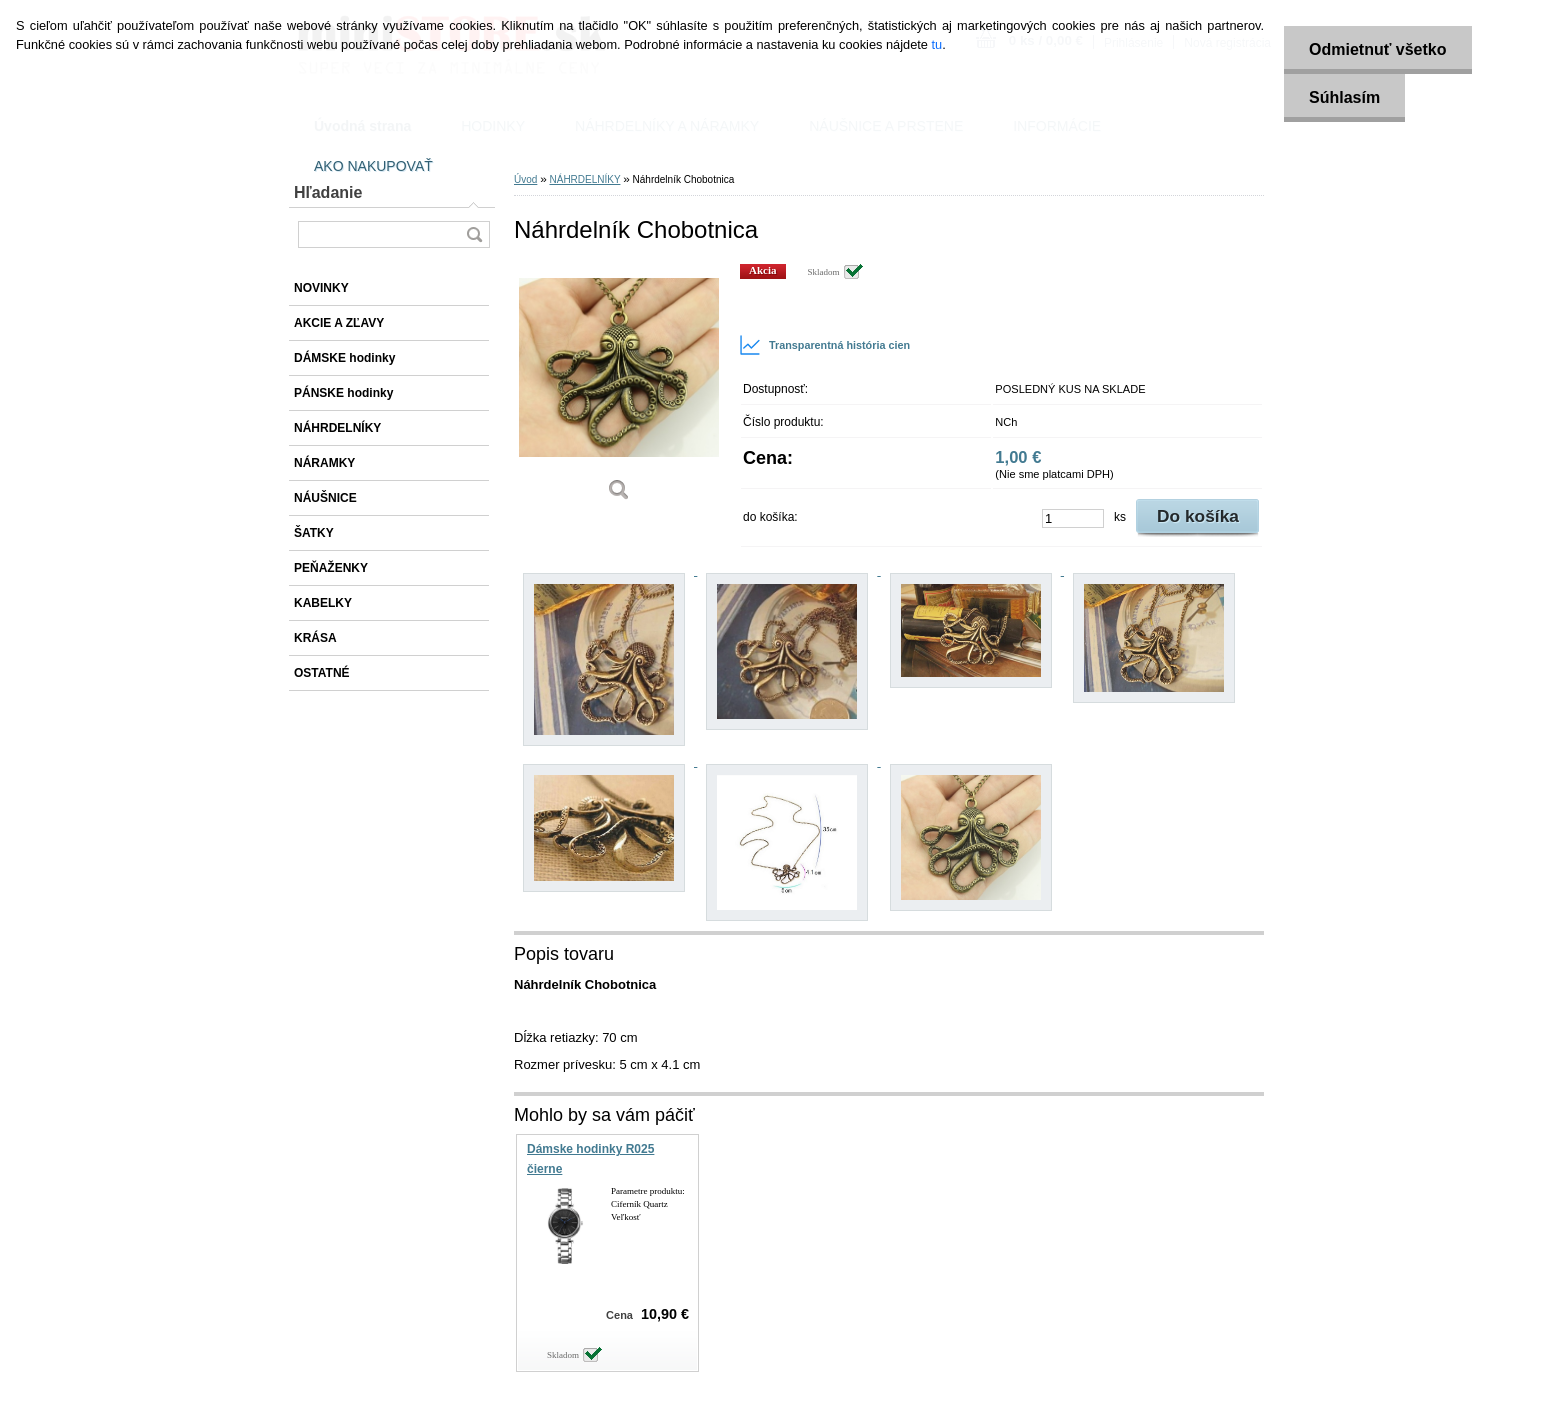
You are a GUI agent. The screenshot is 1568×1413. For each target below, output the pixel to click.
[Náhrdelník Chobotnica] (619, 389)
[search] (474, 234)
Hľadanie (328, 192)
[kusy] (1073, 518)
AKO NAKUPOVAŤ (373, 166)
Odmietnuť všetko (1377, 49)
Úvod (525, 179)
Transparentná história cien (824, 345)
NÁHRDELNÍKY (584, 179)
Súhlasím (1344, 97)
